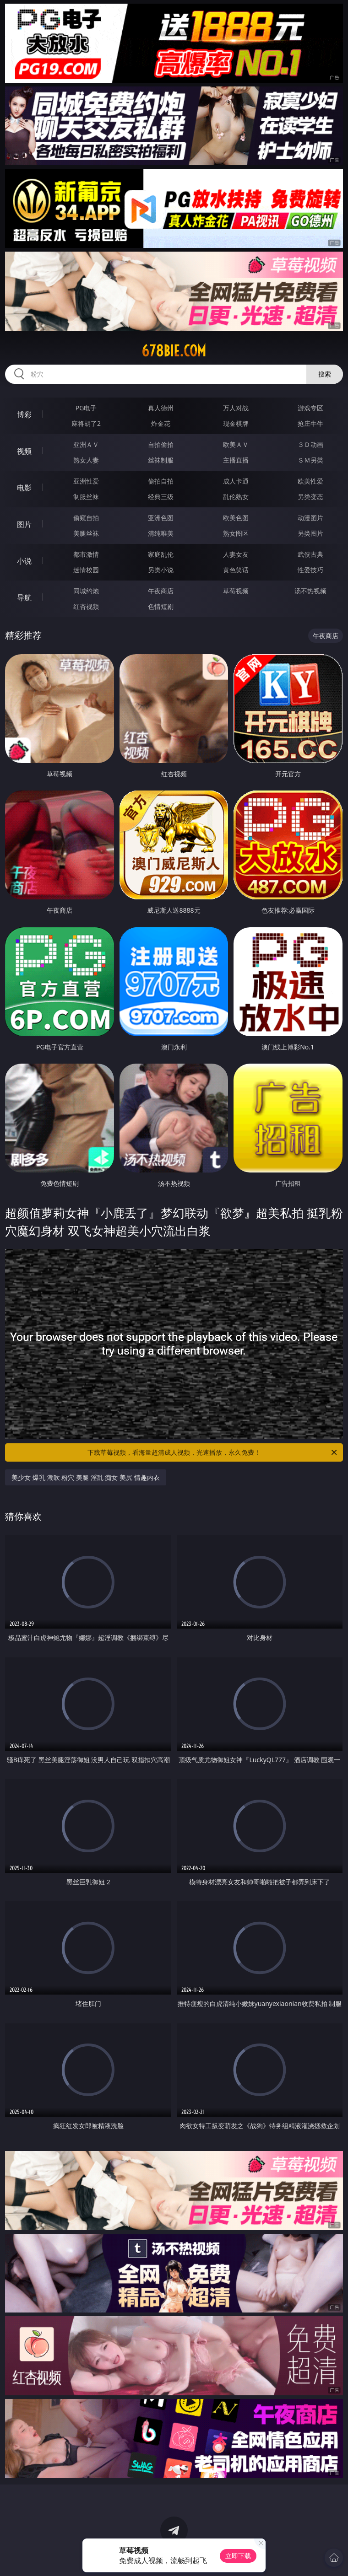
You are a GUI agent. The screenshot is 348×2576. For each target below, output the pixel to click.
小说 (24, 561)
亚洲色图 (161, 517)
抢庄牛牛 (310, 423)
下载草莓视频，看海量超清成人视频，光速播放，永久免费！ (212, 1452)
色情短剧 (161, 606)
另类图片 (310, 533)
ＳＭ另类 (310, 460)
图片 (24, 524)
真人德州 (161, 407)
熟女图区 (236, 533)
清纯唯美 (161, 533)
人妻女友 (236, 554)
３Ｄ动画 (310, 444)
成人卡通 (236, 481)
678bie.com (173, 351)
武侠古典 (310, 554)
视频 (24, 451)
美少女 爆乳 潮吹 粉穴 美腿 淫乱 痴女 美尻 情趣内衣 (85, 1477)
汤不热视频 (310, 590)
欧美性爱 (310, 481)
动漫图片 (310, 517)
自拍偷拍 (161, 444)
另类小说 (161, 569)
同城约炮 (86, 590)
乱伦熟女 (236, 496)
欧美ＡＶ (236, 444)
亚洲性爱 (86, 481)
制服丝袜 (86, 496)
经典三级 (161, 496)
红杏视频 (86, 606)
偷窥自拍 (86, 517)
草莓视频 (236, 590)
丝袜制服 (161, 460)
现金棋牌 (236, 423)
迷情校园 (86, 569)
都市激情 (86, 554)
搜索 (324, 374)
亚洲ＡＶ (86, 444)
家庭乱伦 (161, 554)
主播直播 (236, 460)
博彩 (24, 414)
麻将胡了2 (86, 423)
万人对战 (236, 407)
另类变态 (310, 496)
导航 (24, 597)
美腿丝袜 (86, 533)
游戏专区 (310, 407)
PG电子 (86, 407)
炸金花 (160, 423)
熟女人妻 (86, 460)
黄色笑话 (236, 569)
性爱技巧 (310, 569)
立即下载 (238, 2555)
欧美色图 (236, 517)
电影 (24, 488)
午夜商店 (161, 590)
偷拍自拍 (161, 481)
